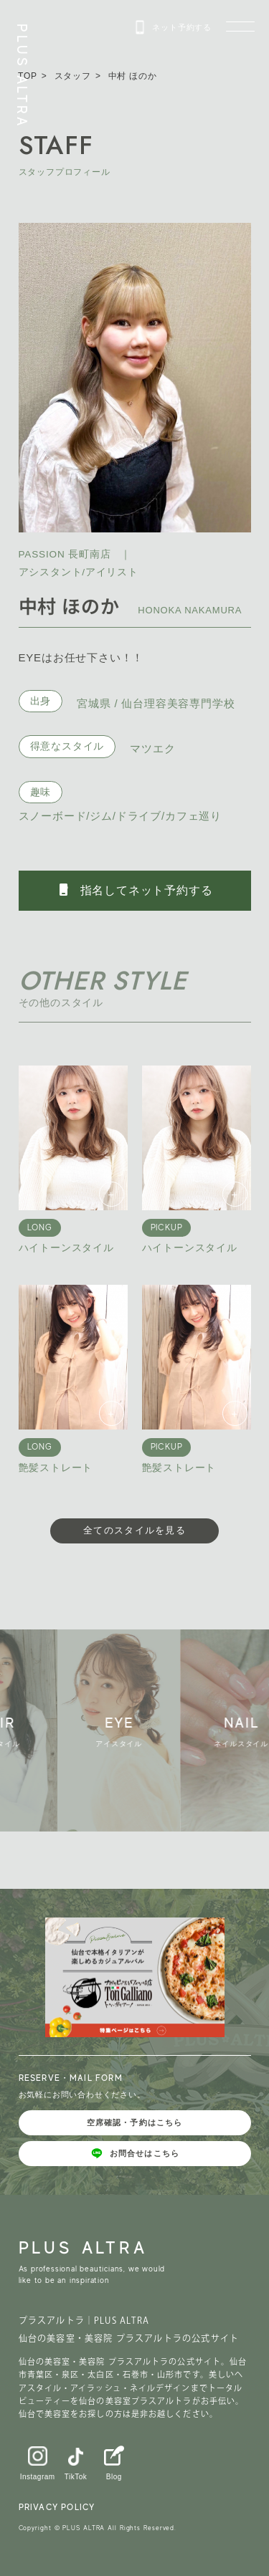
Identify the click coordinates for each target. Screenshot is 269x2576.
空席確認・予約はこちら (134, 2122)
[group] (121, 1730)
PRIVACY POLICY (57, 2507)
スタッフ (73, 76)
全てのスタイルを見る (134, 1530)
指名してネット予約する (135, 890)
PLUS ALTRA (22, 76)
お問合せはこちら (134, 2153)
